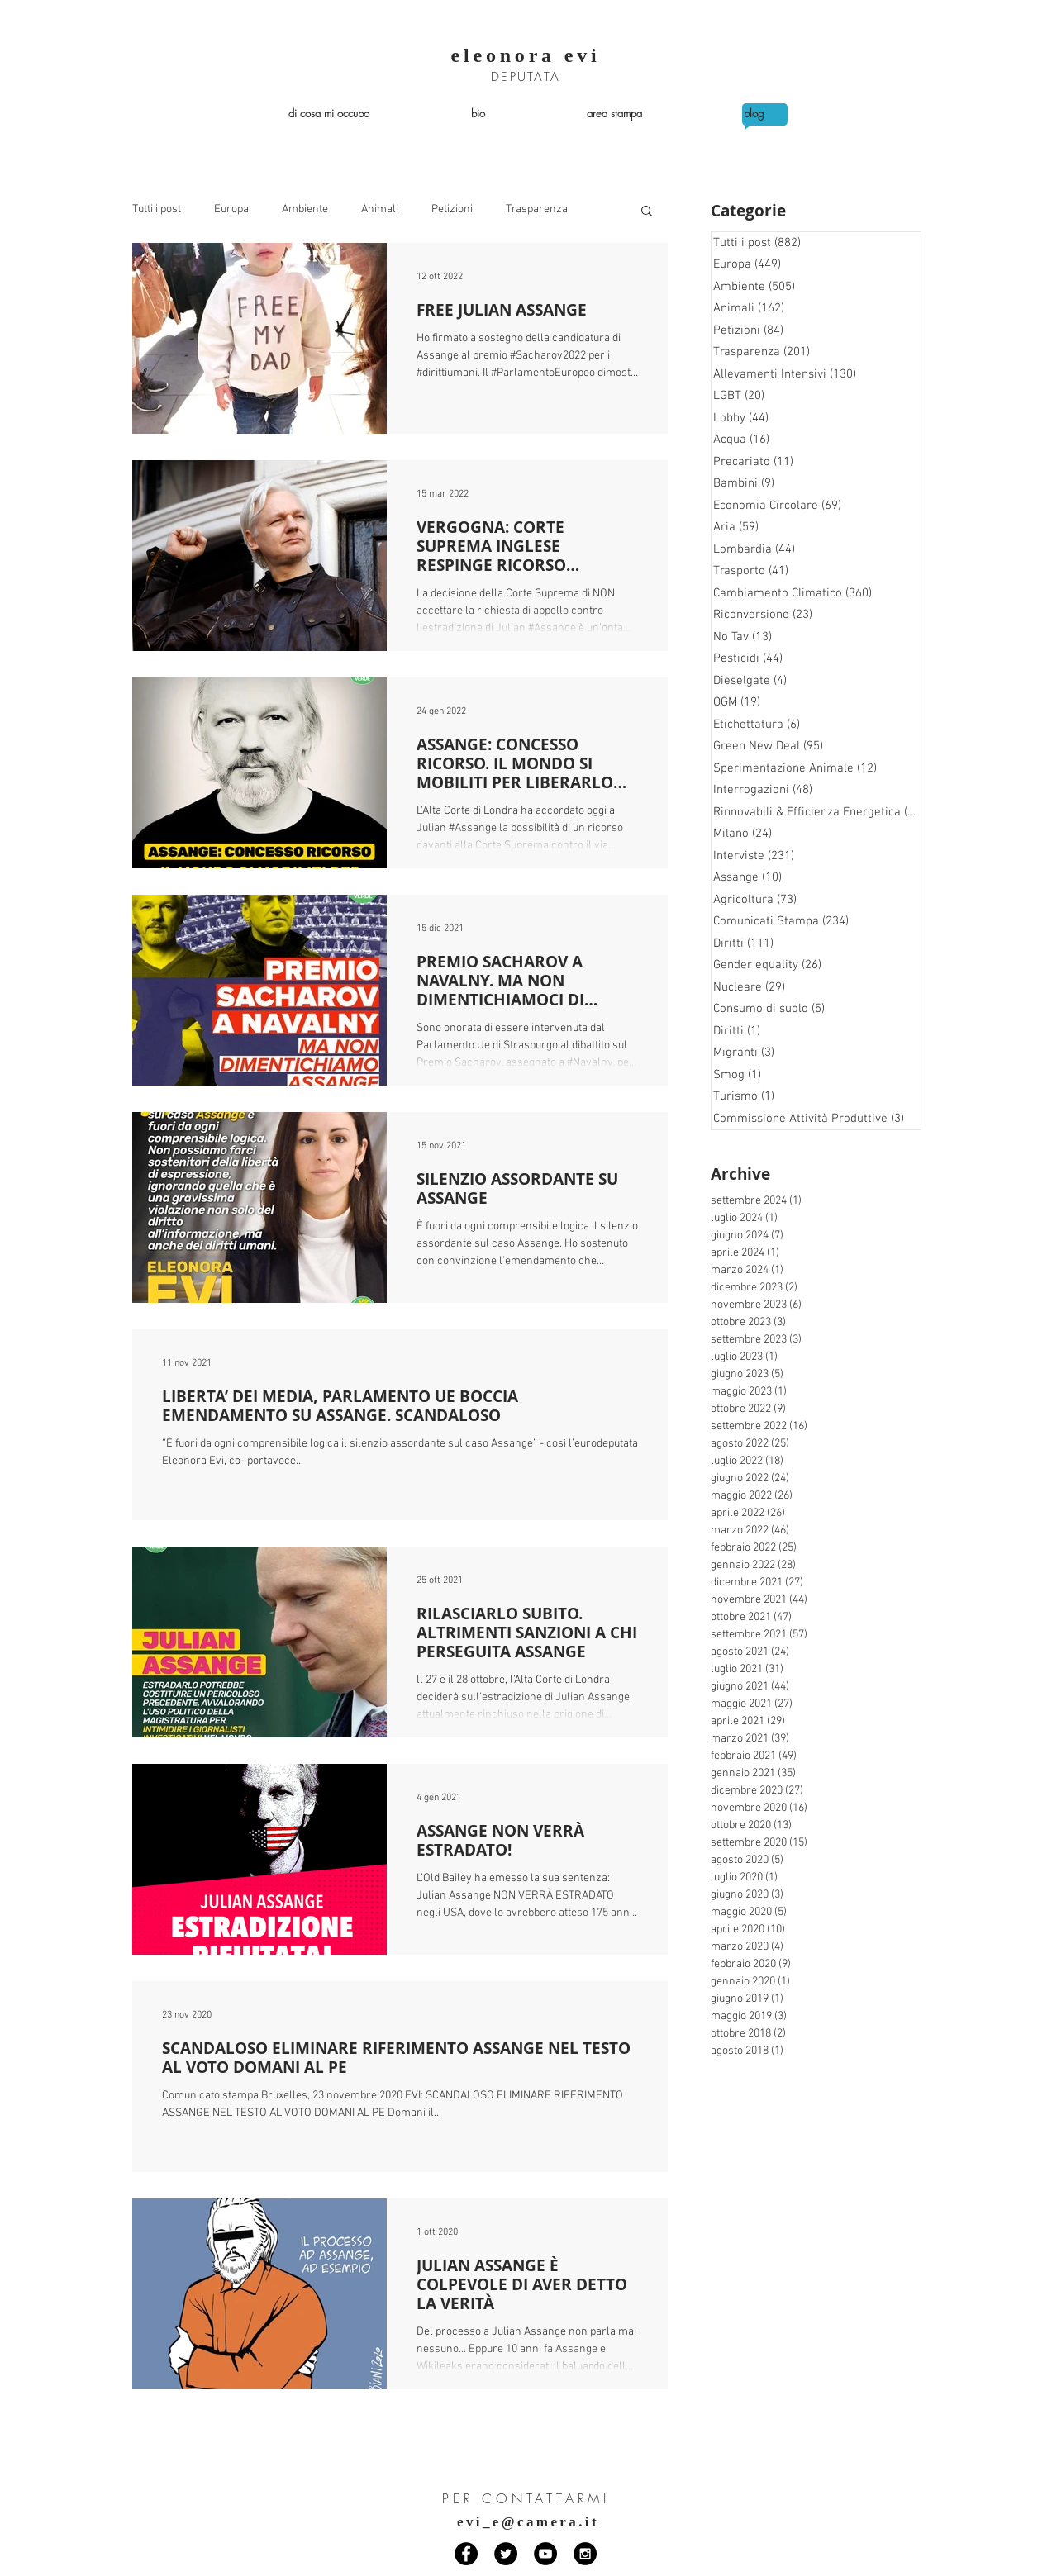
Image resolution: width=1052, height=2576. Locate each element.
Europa (231, 209)
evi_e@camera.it (528, 2522)
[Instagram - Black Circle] (585, 2553)
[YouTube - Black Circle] (545, 2553)
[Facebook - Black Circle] (466, 2553)
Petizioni (452, 209)
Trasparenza (537, 209)
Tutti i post (156, 209)
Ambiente (305, 209)
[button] (647, 212)
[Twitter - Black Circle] (505, 2553)
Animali (379, 209)
